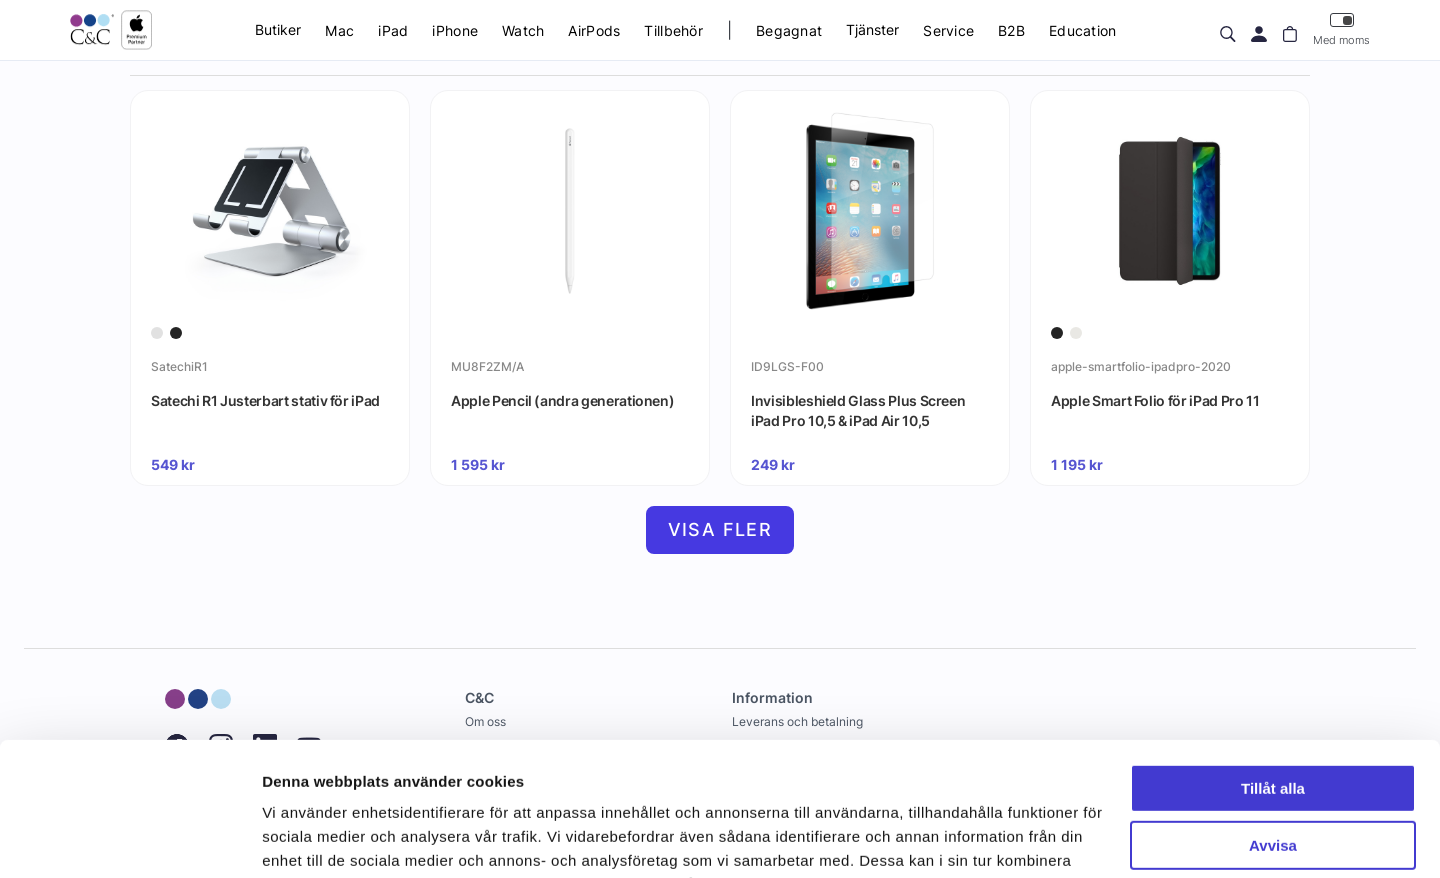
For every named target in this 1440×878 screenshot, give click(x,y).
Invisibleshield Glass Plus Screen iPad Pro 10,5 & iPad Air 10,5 (858, 410)
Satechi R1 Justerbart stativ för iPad (265, 400)
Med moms (1341, 29)
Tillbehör (673, 30)
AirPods (594, 30)
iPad (393, 30)
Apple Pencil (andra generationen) (562, 400)
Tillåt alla (1273, 663)
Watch (523, 30)
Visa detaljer (306, 838)
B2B (1011, 30)
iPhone (455, 30)
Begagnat (789, 30)
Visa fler (720, 529)
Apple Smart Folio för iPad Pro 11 (1155, 400)
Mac (339, 30)
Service (948, 30)
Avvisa (1273, 719)
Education (1083, 30)
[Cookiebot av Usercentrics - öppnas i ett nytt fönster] (129, 839)
